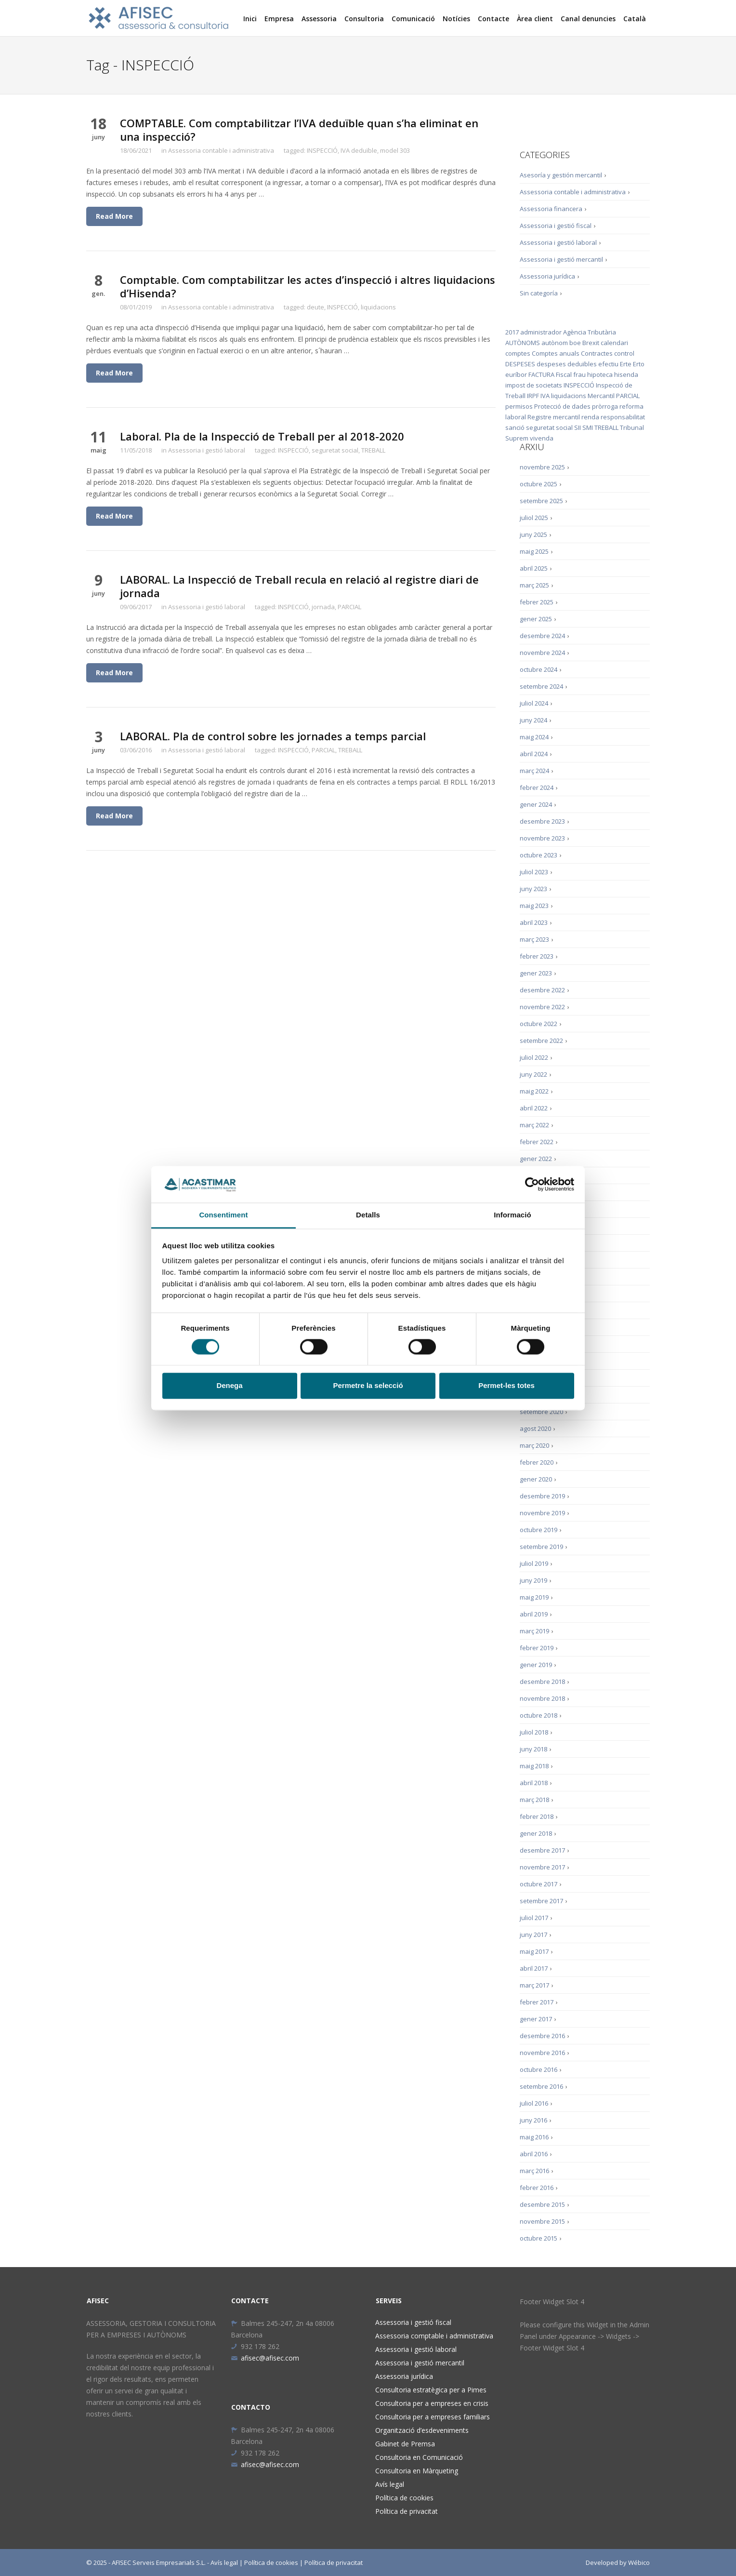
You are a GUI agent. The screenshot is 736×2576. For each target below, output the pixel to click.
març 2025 (534, 585)
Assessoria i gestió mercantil (561, 259)
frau (579, 374)
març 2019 (534, 1631)
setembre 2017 (541, 1900)
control (624, 353)
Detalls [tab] (368, 1215)
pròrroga (605, 406)
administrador (541, 332)
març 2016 (534, 2170)
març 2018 (534, 1799)
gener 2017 (536, 2019)
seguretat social (335, 450)
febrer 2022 (536, 1141)
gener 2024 (536, 804)
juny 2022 (533, 1074)
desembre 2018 (542, 1681)
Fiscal (564, 374)
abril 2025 (534, 568)
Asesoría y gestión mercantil (561, 175)
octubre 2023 (538, 855)
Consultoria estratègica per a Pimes (430, 2389)
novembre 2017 (542, 1867)
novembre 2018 (542, 1698)
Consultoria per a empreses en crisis (431, 2403)
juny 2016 (533, 2120)
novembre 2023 (542, 838)
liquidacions (378, 307)
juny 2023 (533, 888)
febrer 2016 (536, 2187)
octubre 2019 (538, 1529)
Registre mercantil (553, 417)
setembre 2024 (541, 686)
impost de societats (533, 385)
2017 (512, 332)
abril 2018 (534, 1782)
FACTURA (541, 374)
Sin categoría (539, 293)
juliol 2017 (534, 1917)
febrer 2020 (536, 1462)
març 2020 (534, 1445)
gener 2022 (536, 1158)
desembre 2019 (542, 1496)
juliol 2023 (534, 872)
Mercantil (601, 395)
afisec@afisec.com (265, 2357)
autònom (554, 342)
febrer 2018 (536, 1816)
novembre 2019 (542, 1512)
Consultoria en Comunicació (419, 2457)
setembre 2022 (541, 1040)
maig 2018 (534, 1766)
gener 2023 (536, 973)
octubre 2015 (538, 2238)
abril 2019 (534, 1614)
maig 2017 (534, 1951)
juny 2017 (533, 1934)
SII (577, 427)
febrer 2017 (536, 2002)
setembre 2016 (541, 2086)
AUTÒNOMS (522, 342)
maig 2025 (534, 551)
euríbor (516, 374)
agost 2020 (535, 1428)
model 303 (395, 150)
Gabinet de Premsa (405, 2443)
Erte (625, 364)
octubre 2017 (538, 1884)
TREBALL (373, 450)
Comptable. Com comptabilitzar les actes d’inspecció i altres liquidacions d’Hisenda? (307, 286)
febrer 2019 (536, 1647)
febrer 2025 (536, 602)
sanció (515, 427)
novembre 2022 (542, 1006)
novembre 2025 (542, 467)
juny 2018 (533, 1749)
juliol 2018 (534, 1732)
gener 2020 (536, 1479)
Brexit (590, 342)
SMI (587, 427)
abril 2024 (534, 753)
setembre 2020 (541, 1411)
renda (590, 417)
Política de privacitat (406, 2511)
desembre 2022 (542, 990)
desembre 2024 (542, 635)
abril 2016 (534, 2153)
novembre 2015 (542, 2221)
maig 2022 (534, 1091)
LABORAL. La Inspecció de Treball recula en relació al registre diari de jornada (299, 586)
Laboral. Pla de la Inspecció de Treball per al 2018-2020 (262, 436)
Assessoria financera (551, 208)
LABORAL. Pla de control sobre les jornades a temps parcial (273, 736)
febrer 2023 (536, 956)
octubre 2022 (538, 1023)
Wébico (639, 2562)
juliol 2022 (534, 1057)
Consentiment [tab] (223, 1215)
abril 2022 (534, 1108)
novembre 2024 (542, 652)
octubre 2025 (538, 484)
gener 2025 (536, 618)
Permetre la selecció (368, 1386)
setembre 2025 (541, 500)
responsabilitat (623, 417)
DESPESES (520, 364)
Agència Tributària (589, 332)
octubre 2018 (538, 1715)
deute (315, 307)
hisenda (626, 374)
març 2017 (534, 1985)
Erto (638, 364)
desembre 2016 (542, 2035)
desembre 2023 (542, 821)
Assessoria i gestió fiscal (555, 225)
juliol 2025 (534, 517)
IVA (545, 395)
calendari (614, 342)
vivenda (541, 438)
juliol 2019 (534, 1563)
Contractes (597, 353)
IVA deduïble (359, 150)
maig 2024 (534, 737)
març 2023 (534, 939)
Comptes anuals (555, 353)
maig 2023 (534, 905)
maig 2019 (534, 1597)
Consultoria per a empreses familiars (432, 2416)
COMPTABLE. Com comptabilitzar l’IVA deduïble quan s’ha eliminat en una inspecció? (299, 130)
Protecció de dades (562, 406)
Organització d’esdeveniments (422, 2430)
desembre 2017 (542, 1850)
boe (575, 342)
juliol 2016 (534, 2103)
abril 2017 (534, 1968)
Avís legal (389, 2484)
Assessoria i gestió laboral (206, 450)
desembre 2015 (542, 2204)
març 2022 (534, 1125)
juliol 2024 (534, 703)
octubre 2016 (538, 2069)
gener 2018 (536, 1833)
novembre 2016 (542, 2052)
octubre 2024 (538, 669)
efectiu (608, 364)
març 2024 (534, 770)
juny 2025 (533, 534)
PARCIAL (349, 606)
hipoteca (600, 374)
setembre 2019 (541, 1546)
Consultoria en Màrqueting (416, 2470)
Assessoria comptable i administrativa (434, 2335)
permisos (519, 406)
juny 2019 (533, 1580)
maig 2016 (534, 2137)
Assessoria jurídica (547, 276)
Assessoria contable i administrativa (221, 150)
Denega (229, 1386)
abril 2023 (534, 922)
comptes (517, 353)
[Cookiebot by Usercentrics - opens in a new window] (532, 1184)
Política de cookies (404, 2497)
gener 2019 (536, 1664)
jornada (323, 606)
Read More (114, 216)
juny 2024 (533, 720)
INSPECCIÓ (322, 150)
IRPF (533, 395)
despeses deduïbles (567, 364)
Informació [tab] (512, 1215)
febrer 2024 (536, 787)
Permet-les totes (506, 1386)
